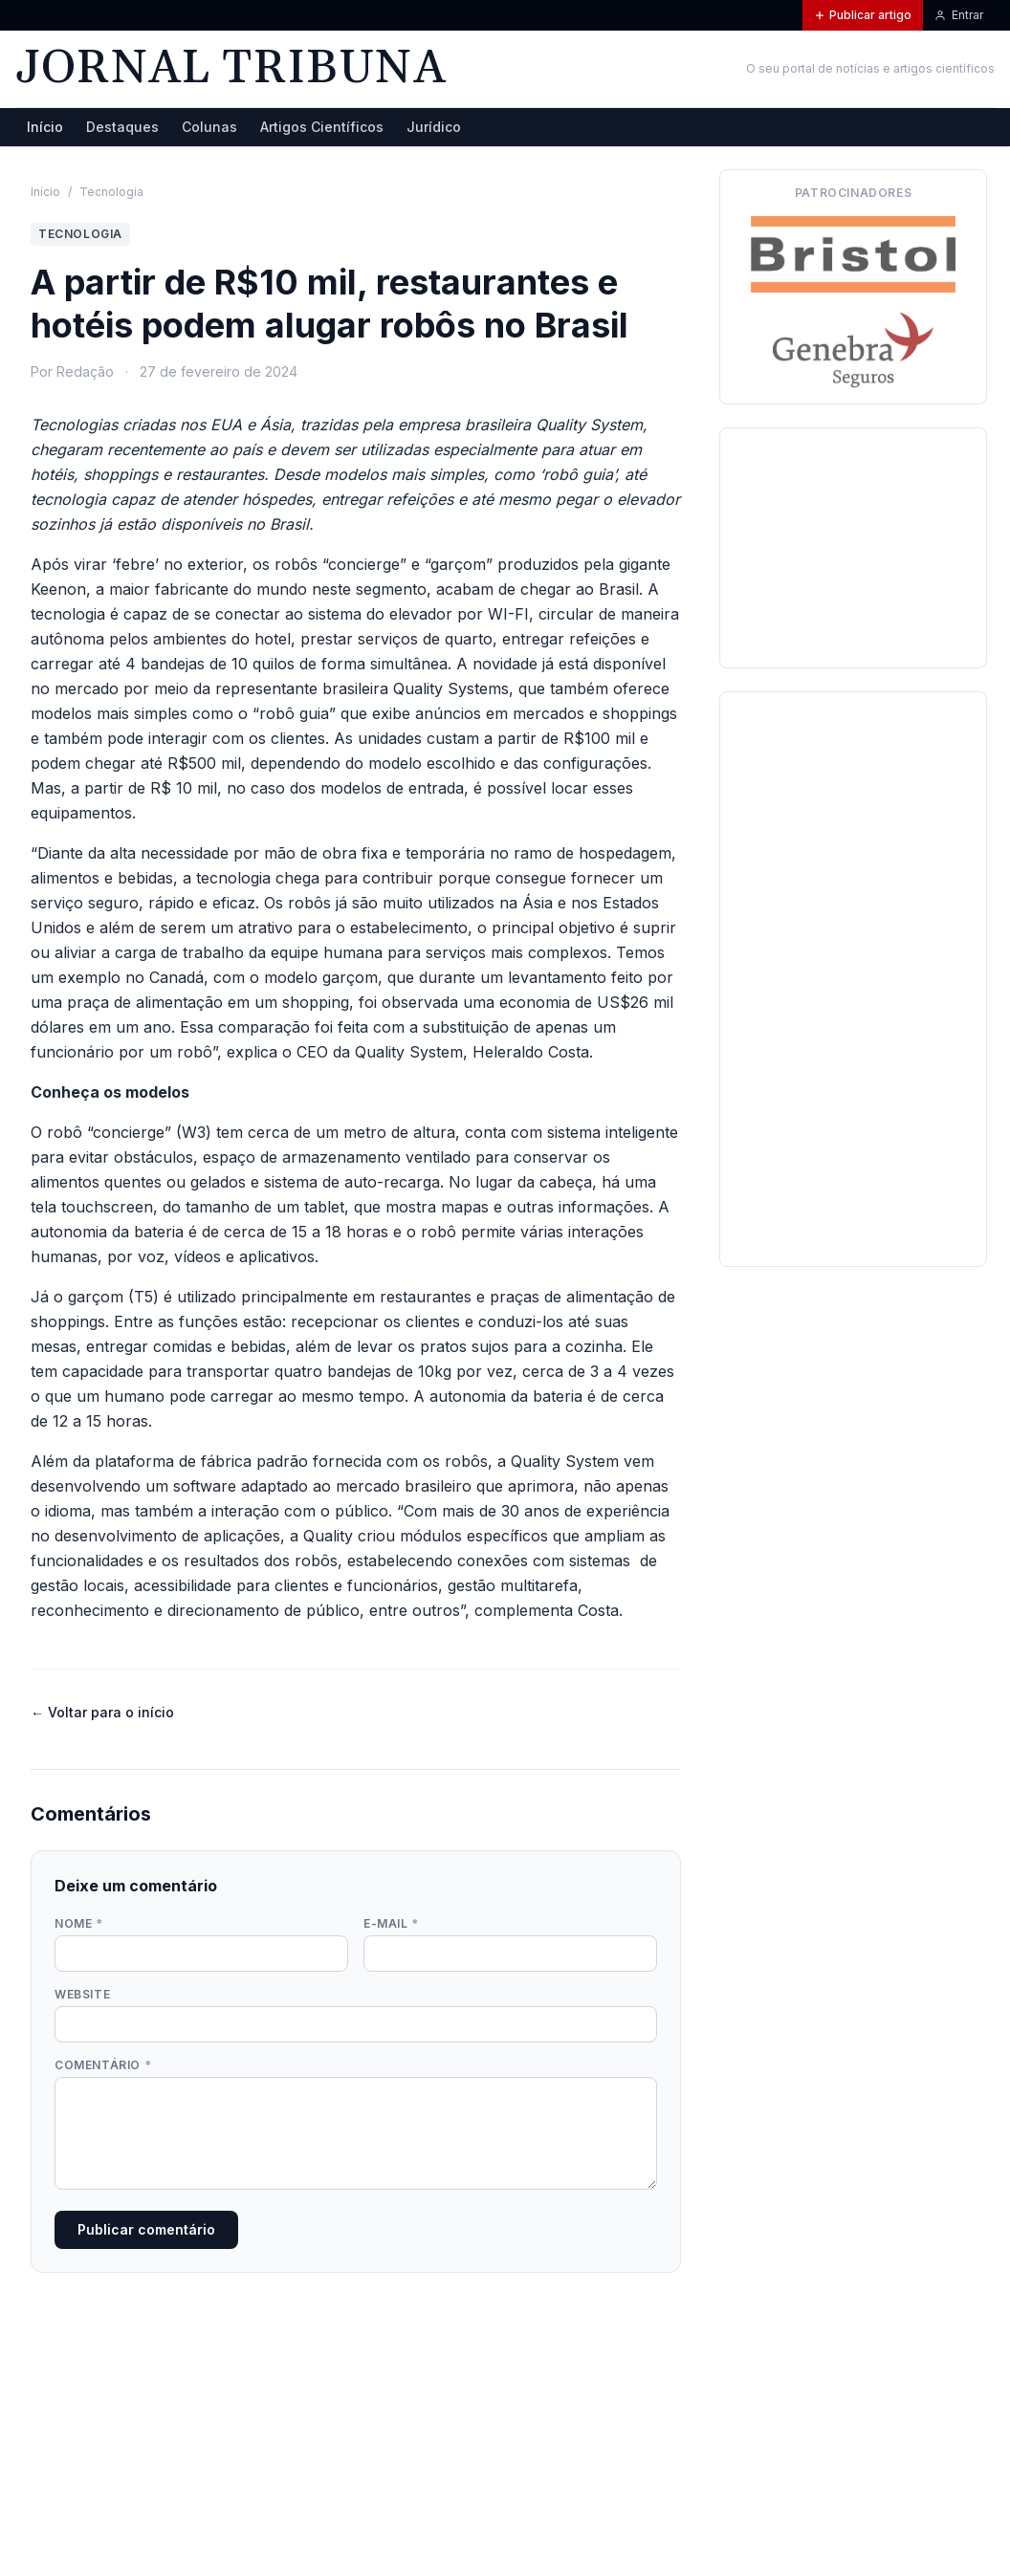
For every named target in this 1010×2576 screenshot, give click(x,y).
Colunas (209, 127)
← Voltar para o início (102, 1712)
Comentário (103, 2065)
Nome (79, 1923)
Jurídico (433, 127)
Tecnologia (111, 192)
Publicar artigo (862, 15)
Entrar (958, 15)
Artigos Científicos (322, 127)
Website (82, 1994)
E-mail (391, 1923)
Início (45, 127)
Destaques (122, 127)
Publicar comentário (146, 2229)
